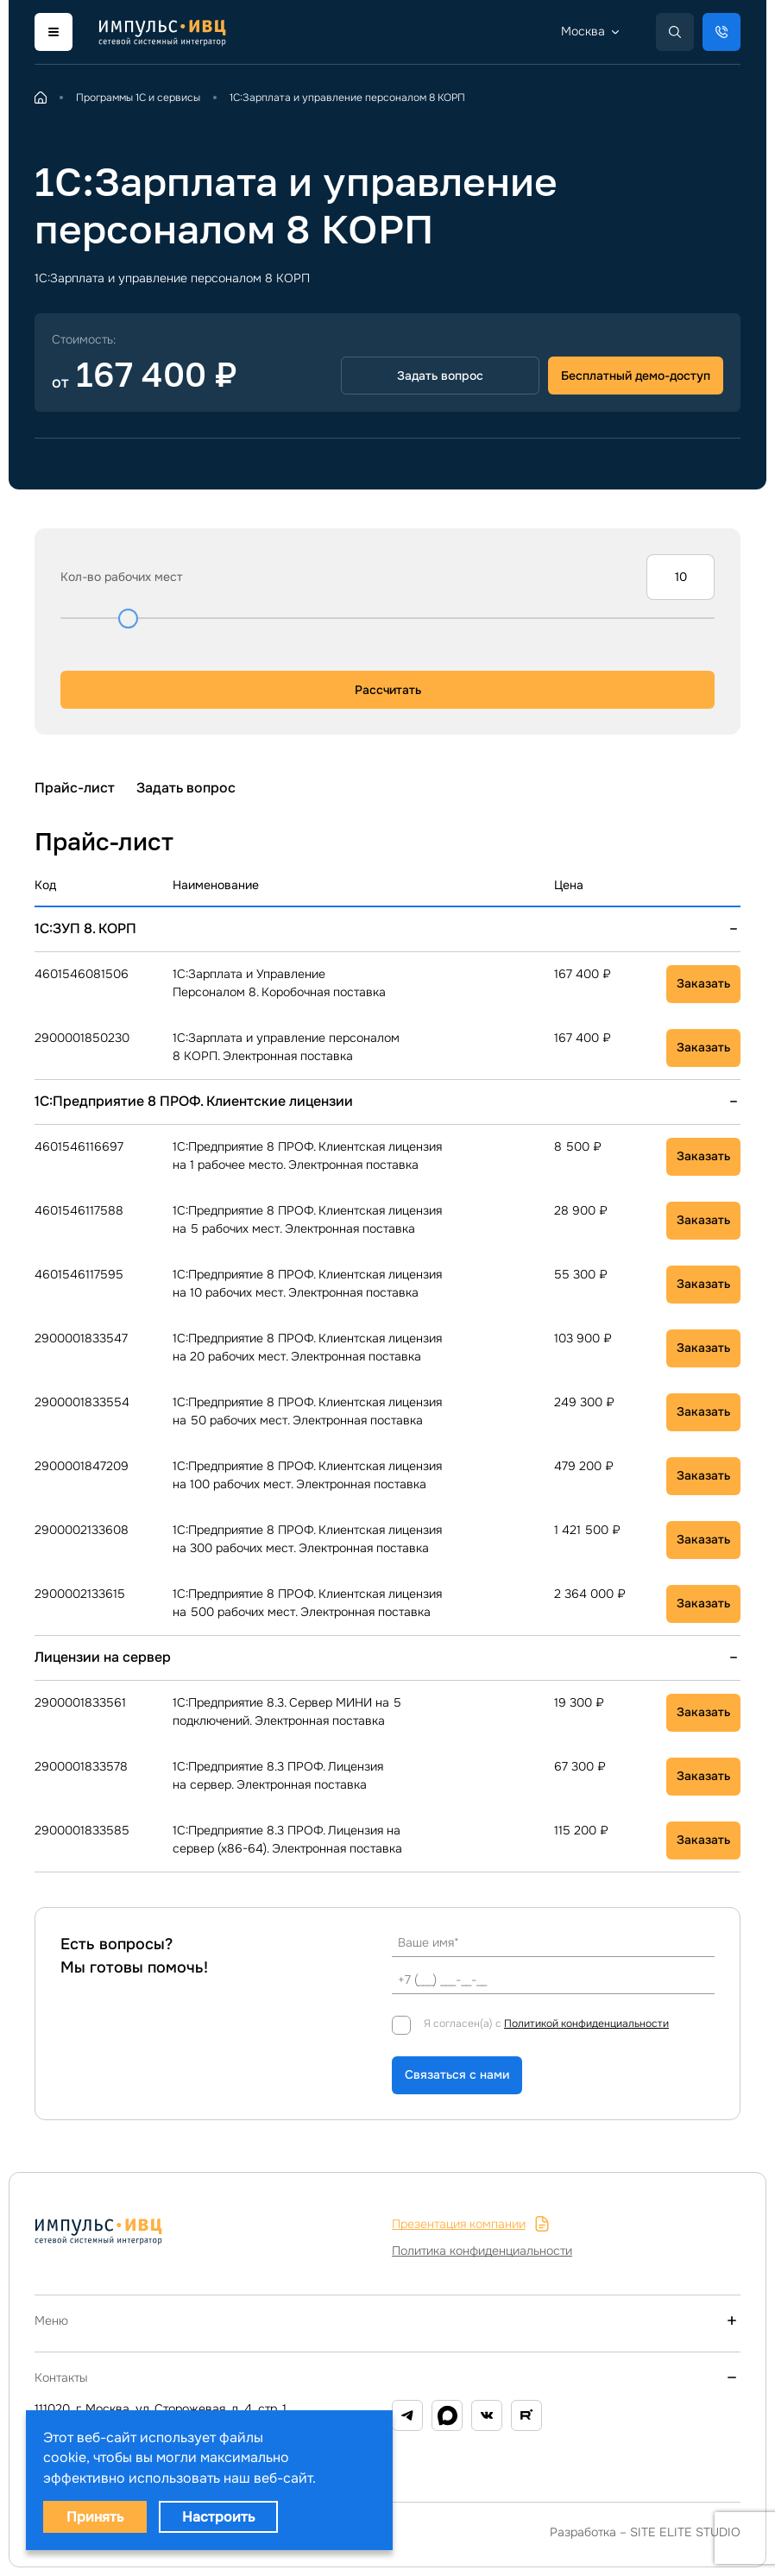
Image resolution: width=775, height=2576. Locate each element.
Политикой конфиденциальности (586, 2023)
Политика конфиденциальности (482, 2250)
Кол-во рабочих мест (121, 576)
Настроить (218, 2517)
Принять (94, 2517)
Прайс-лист (75, 788)
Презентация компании (471, 2224)
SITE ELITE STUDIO (685, 2532)
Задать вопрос (186, 788)
